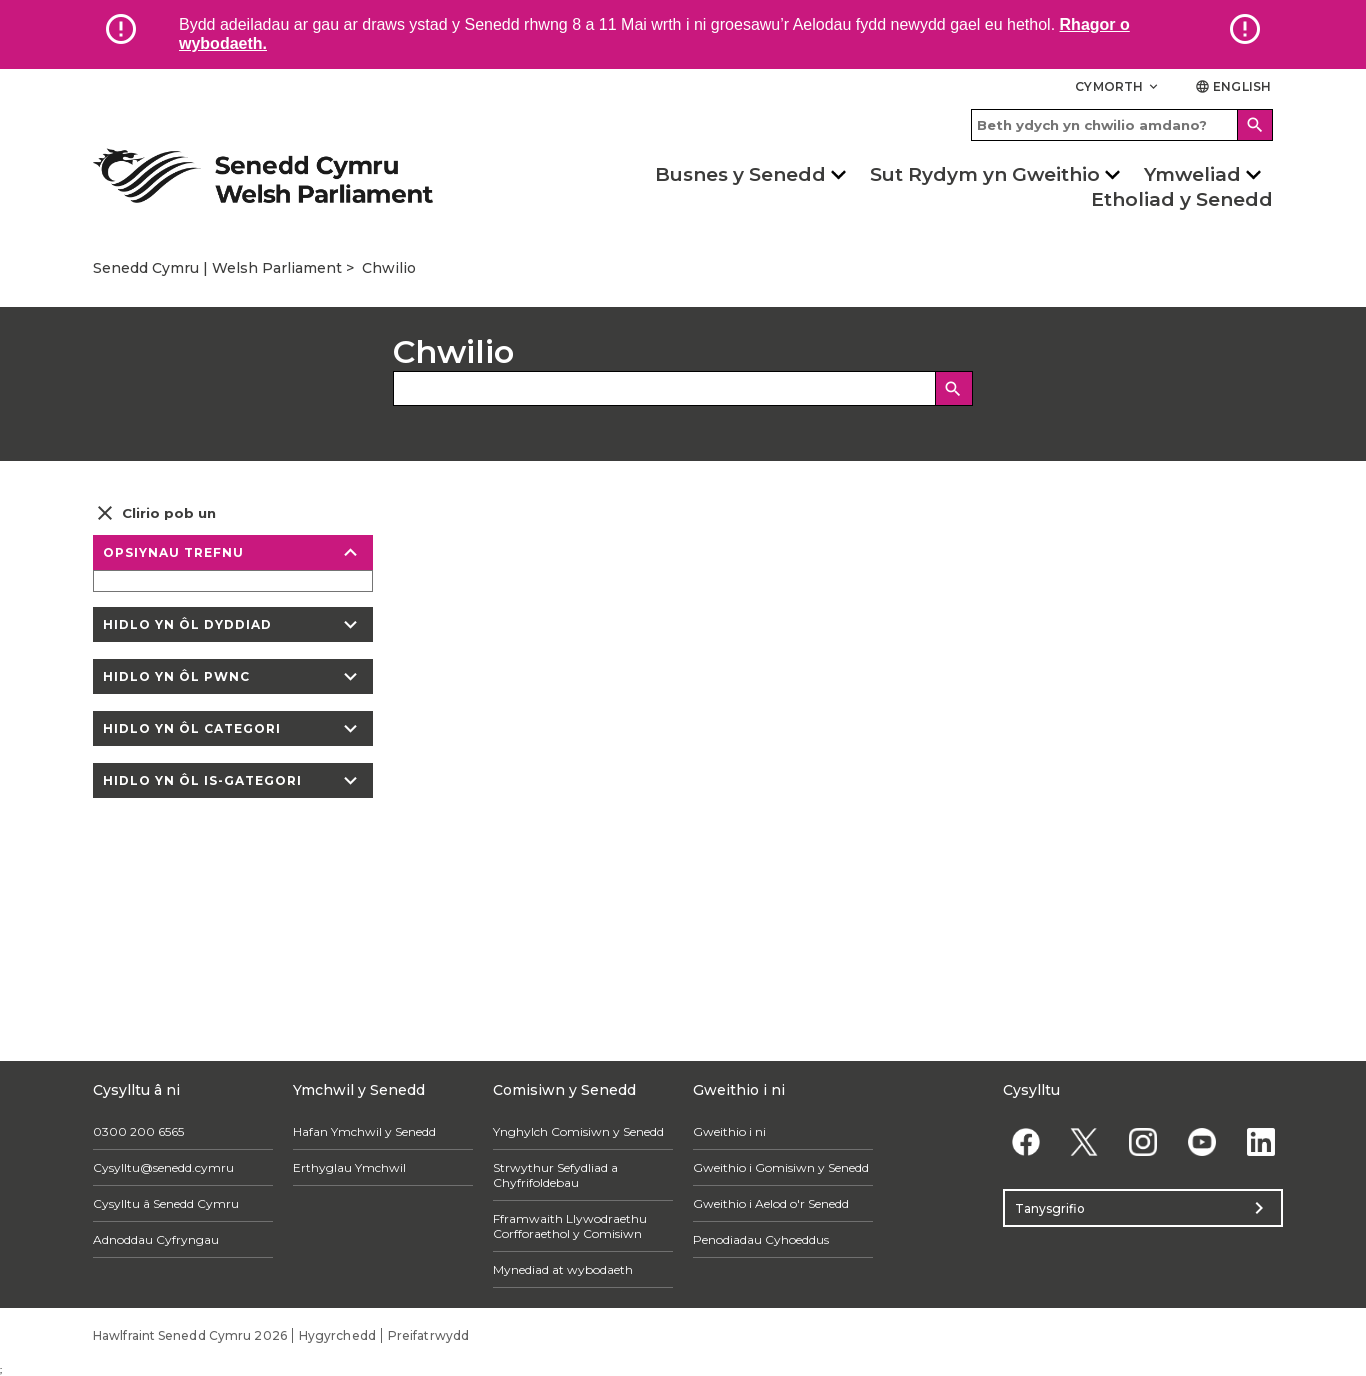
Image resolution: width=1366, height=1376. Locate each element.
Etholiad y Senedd (1182, 199)
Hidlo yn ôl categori (233, 728)
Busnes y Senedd (740, 174)
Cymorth (1118, 86)
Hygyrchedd (337, 1335)
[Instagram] (1143, 1141)
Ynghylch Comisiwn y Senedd (578, 1131)
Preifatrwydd (428, 1335)
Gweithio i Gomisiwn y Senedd (781, 1167)
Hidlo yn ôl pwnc (233, 676)
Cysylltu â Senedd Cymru (166, 1203)
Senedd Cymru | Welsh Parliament (217, 268)
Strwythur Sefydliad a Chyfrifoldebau (555, 1175)
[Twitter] (1084, 1141)
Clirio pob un (154, 513)
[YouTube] (1201, 1141)
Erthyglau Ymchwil (349, 1167)
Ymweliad (1192, 174)
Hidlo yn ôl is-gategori (233, 780)
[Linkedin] (1260, 1141)
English (1233, 86)
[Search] (1255, 125)
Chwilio (389, 268)
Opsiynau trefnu (233, 552)
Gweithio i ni (729, 1131)
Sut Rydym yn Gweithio (985, 174)
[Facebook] (1025, 1141)
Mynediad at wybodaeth (563, 1269)
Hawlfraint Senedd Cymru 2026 (190, 1335)
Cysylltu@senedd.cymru (163, 1167)
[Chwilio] (953, 388)
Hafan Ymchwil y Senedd (364, 1131)
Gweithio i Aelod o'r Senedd (771, 1203)
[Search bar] (1122, 125)
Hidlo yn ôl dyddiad (233, 624)
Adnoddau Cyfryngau (156, 1239)
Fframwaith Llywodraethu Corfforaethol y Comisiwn (570, 1226)
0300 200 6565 (138, 1131)
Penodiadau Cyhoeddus (761, 1239)
